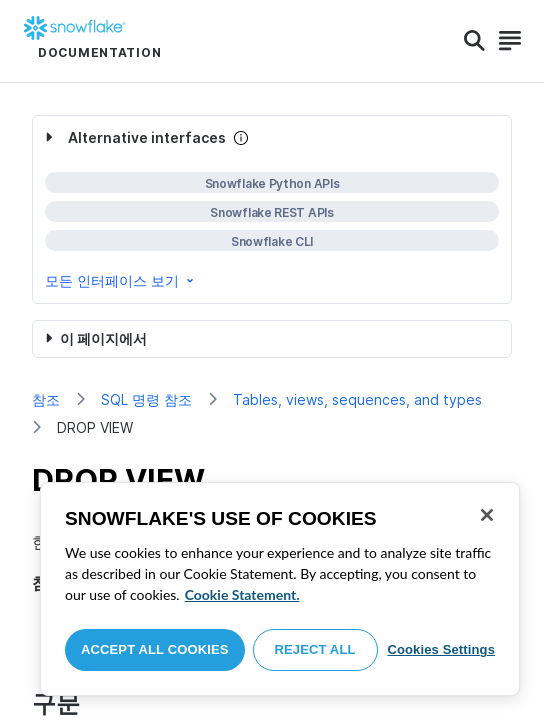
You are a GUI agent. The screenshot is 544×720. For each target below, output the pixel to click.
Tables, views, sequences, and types (357, 399)
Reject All (315, 649)
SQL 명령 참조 (146, 399)
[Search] (474, 41)
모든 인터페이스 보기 (121, 280)
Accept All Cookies (155, 649)
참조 (46, 399)
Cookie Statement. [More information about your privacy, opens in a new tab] (242, 594)
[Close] (487, 515)
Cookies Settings (441, 649)
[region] (280, 589)
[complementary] (272, 209)
